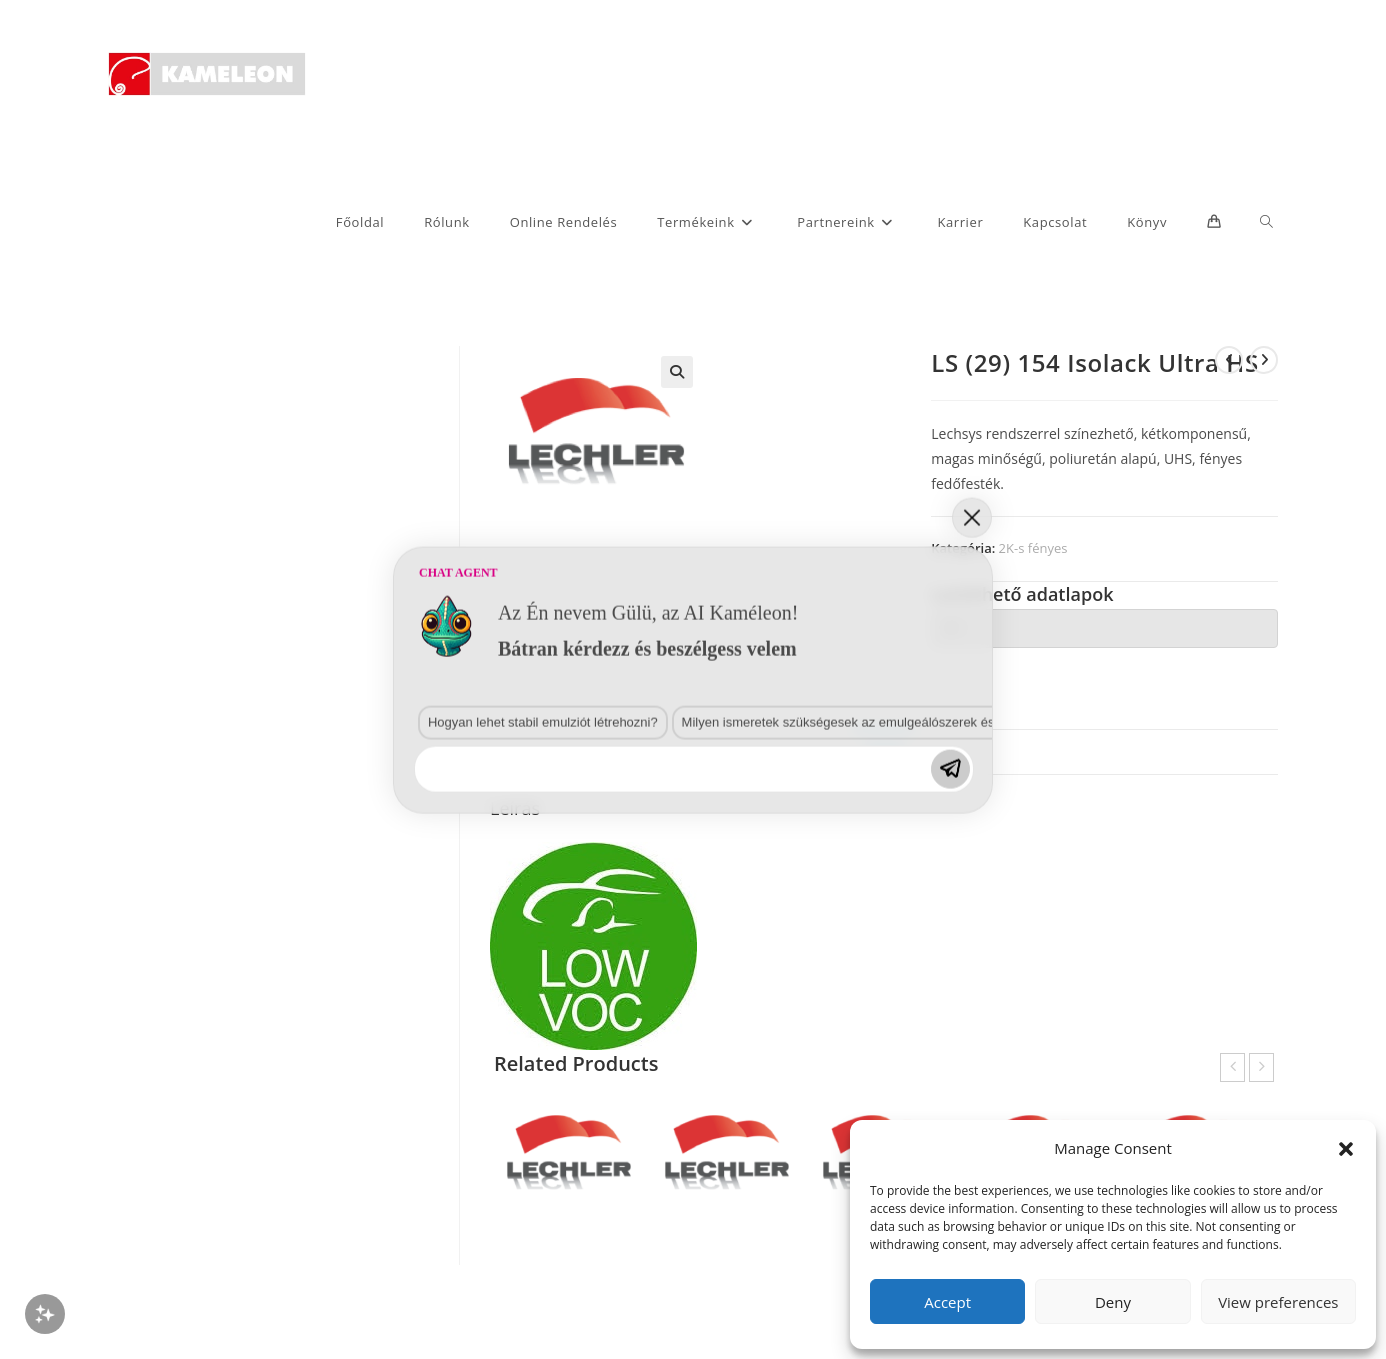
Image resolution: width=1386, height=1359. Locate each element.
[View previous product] (1229, 360)
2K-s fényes (1033, 548)
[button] (1346, 1149)
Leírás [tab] (883, 751)
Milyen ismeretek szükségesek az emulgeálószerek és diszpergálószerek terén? (541, 1052)
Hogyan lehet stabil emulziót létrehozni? (254, 1052)
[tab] (1104, 628)
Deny (1113, 1302)
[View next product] (1264, 360)
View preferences (1278, 1302)
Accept (947, 1302)
